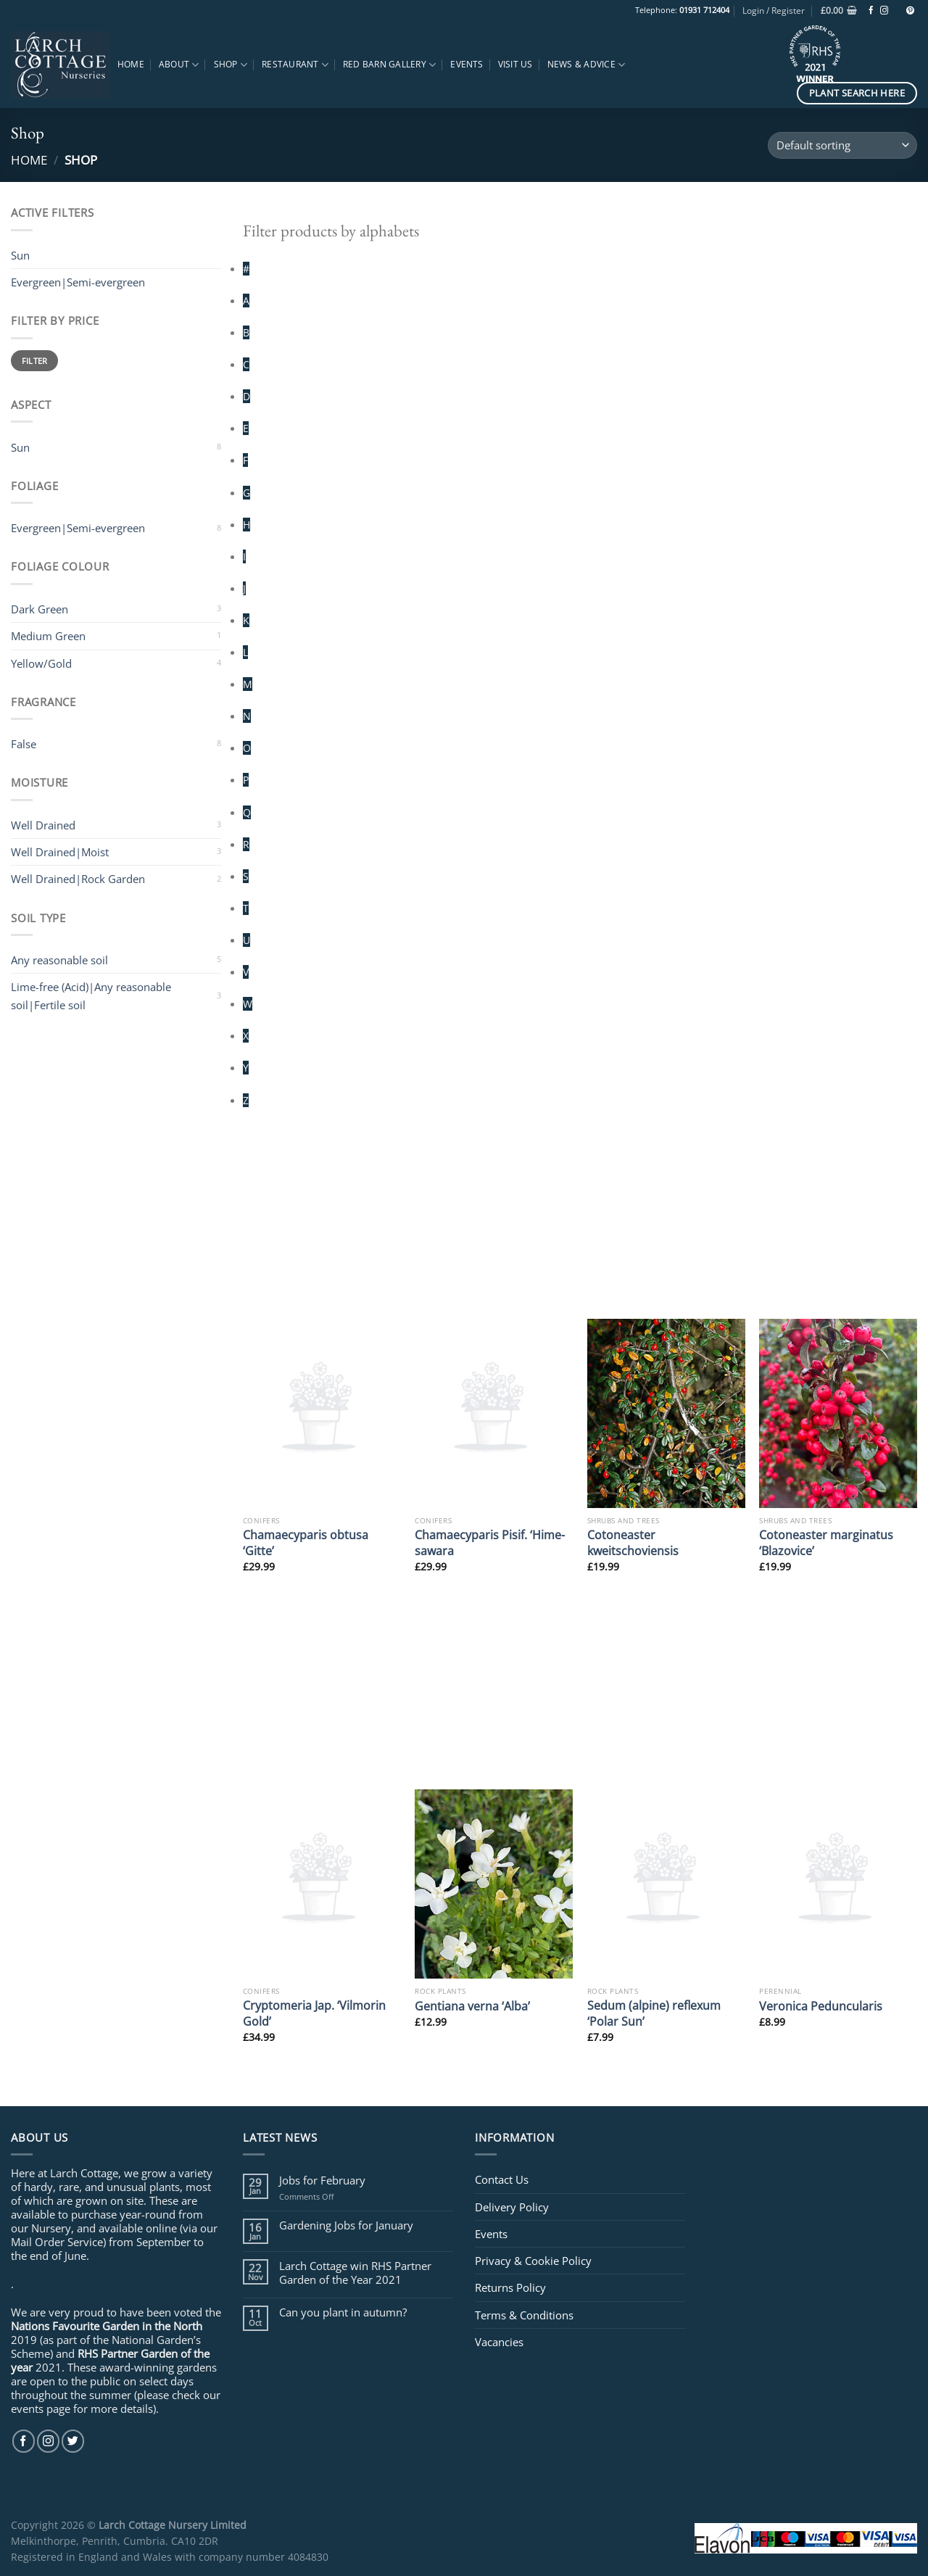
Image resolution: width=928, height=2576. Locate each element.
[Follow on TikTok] (897, 11)
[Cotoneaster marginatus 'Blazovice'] (838, 1413)
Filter (35, 360)
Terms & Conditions (524, 2315)
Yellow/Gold (41, 663)
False (23, 744)
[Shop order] (842, 145)
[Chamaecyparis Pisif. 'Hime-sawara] (494, 1413)
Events (466, 64)
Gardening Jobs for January (346, 2225)
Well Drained (43, 825)
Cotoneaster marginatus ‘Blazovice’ (826, 1542)
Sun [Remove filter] (20, 255)
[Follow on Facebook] (871, 11)
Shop (230, 65)
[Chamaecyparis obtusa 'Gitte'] (322, 1413)
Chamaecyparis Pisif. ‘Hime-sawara (490, 1542)
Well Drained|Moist (60, 852)
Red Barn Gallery (389, 65)
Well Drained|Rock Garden (78, 878)
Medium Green (48, 636)
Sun (20, 447)
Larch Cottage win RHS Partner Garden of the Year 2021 (355, 2272)
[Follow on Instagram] (884, 11)
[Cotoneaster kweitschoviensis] (666, 1413)
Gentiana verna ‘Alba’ (472, 2005)
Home (130, 64)
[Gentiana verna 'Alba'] (494, 1884)
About (179, 65)
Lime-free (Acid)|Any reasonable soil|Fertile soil (91, 995)
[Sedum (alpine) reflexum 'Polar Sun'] (666, 1884)
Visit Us (515, 64)
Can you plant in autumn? (343, 2312)
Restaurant (295, 65)
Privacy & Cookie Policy (533, 2260)
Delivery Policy (512, 2207)
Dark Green (39, 609)
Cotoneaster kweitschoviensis (633, 1542)
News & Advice (586, 65)
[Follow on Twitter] (73, 2441)
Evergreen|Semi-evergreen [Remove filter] (78, 282)
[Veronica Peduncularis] (838, 1884)
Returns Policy (510, 2287)
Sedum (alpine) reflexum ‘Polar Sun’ (654, 2013)
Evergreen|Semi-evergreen (78, 528)
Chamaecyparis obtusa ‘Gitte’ (305, 1542)
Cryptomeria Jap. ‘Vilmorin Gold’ (314, 2013)
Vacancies (499, 2342)
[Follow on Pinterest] (910, 11)
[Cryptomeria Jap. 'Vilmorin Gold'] (322, 1884)
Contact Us (502, 2179)
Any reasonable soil (59, 960)
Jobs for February (322, 2180)
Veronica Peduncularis (820, 2005)
